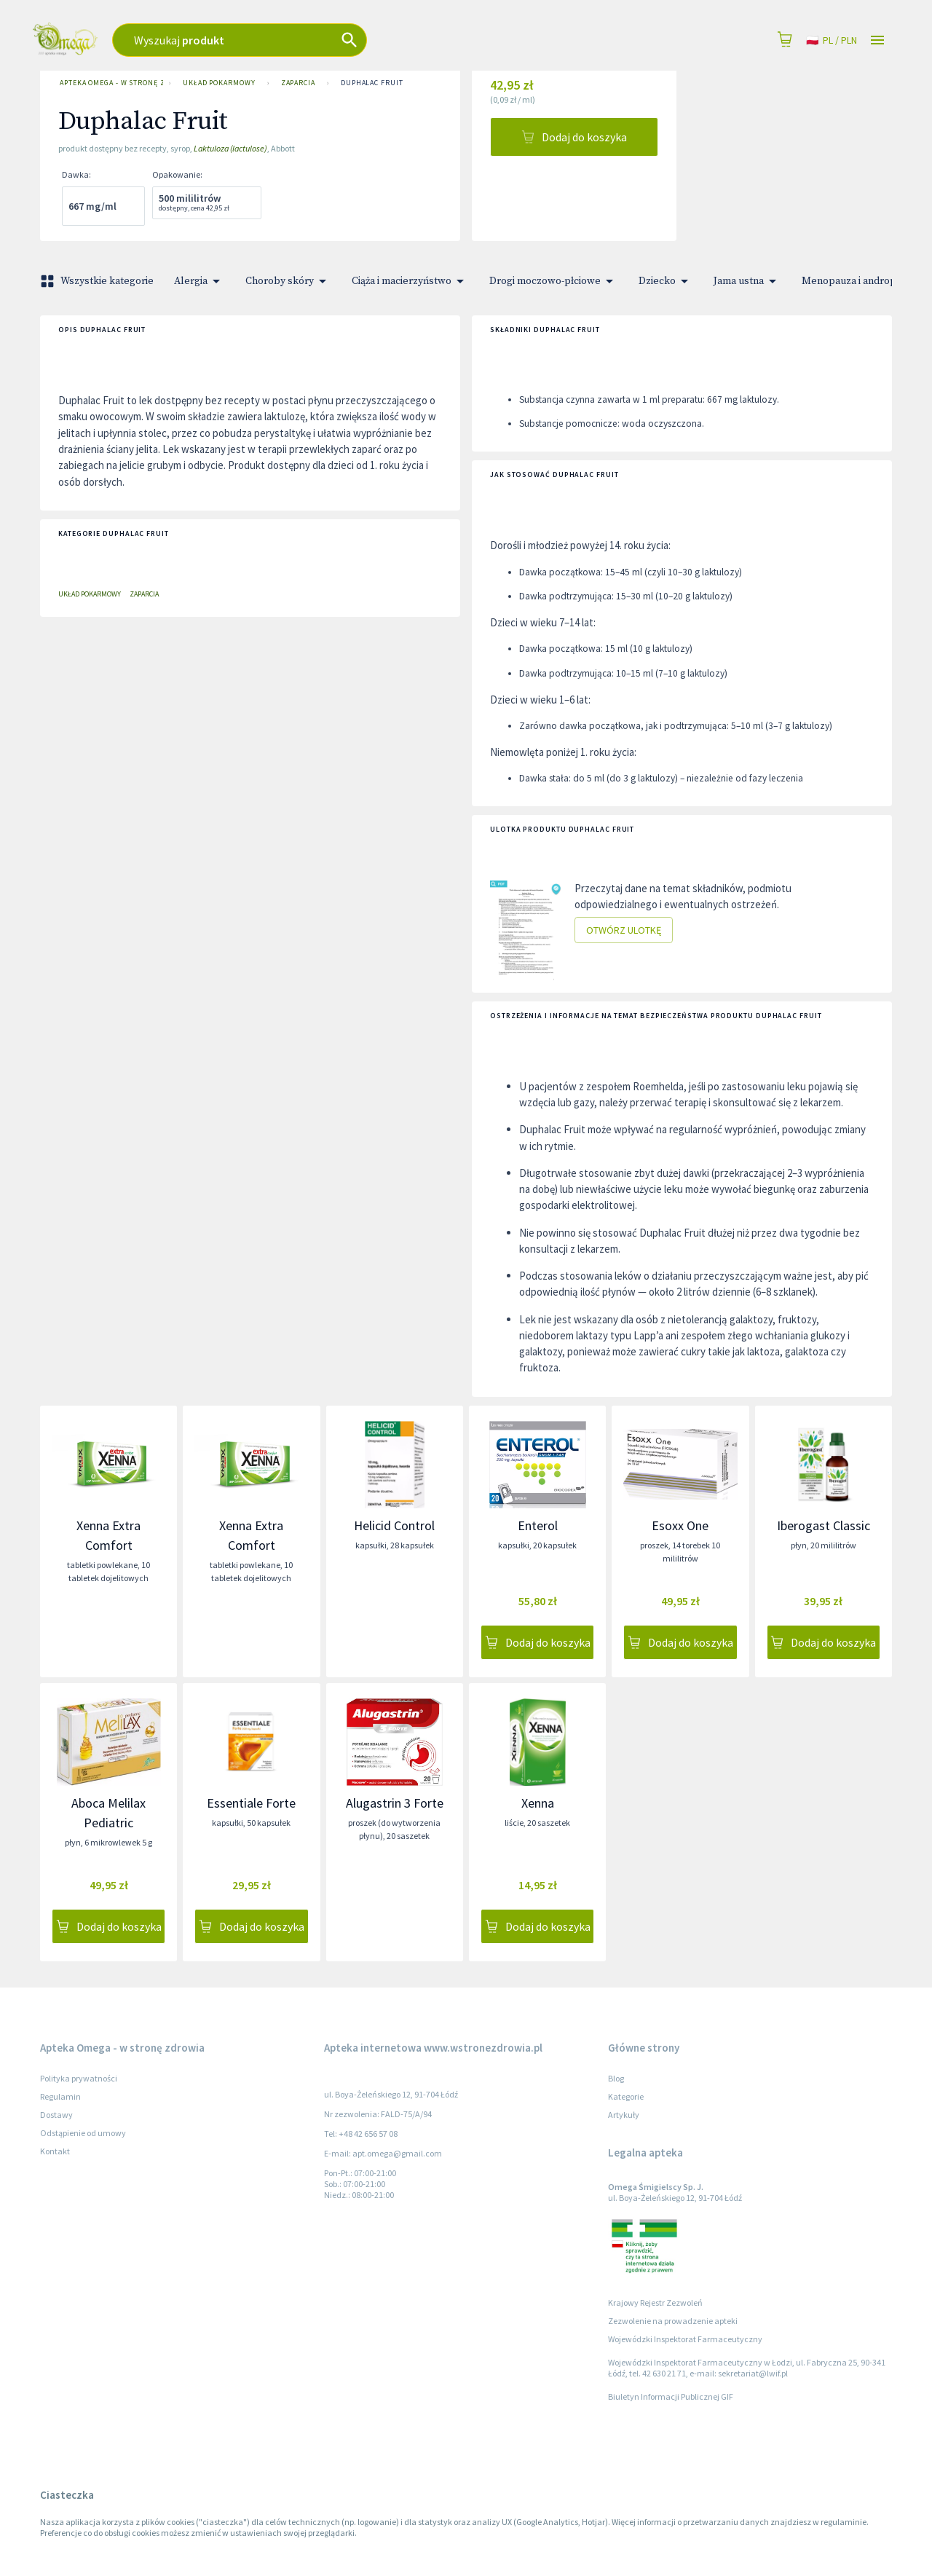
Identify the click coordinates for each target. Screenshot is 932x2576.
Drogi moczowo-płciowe (554, 281)
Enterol (538, 1525)
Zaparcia (298, 83)
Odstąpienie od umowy (83, 2132)
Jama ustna (747, 281)
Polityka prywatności (78, 2078)
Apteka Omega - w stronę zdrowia (108, 83)
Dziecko (666, 281)
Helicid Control (394, 1525)
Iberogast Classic (823, 1525)
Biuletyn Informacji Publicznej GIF (670, 2396)
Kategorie (626, 2096)
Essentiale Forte (251, 1803)
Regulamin (60, 2096)
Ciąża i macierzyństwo (410, 281)
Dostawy (56, 2114)
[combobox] (327, 40)
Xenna (537, 1803)
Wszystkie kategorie (98, 281)
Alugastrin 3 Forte (394, 1803)
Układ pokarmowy (219, 83)
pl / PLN (831, 40)
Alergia (199, 281)
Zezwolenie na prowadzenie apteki (673, 2320)
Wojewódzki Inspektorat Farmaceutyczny (685, 2338)
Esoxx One (680, 1525)
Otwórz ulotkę (623, 930)
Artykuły (623, 2114)
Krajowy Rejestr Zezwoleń (655, 2302)
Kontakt (55, 2151)
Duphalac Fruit (372, 83)
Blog (616, 2078)
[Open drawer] (877, 40)
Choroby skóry (288, 281)
